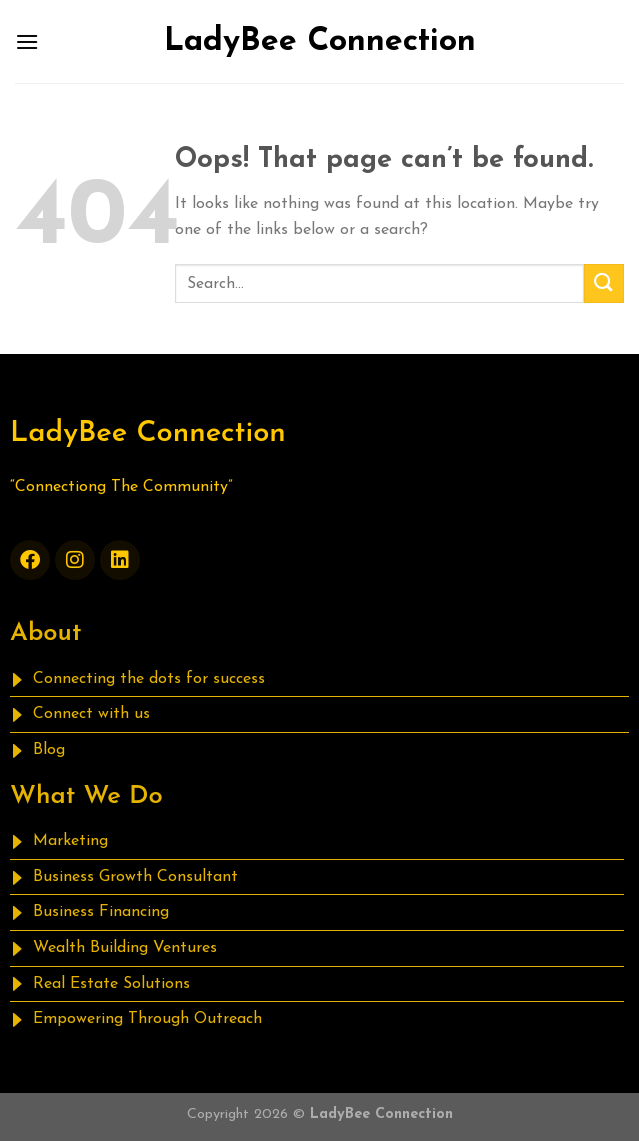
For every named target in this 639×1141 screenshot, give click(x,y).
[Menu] (27, 41)
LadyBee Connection (320, 42)
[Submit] (604, 283)
